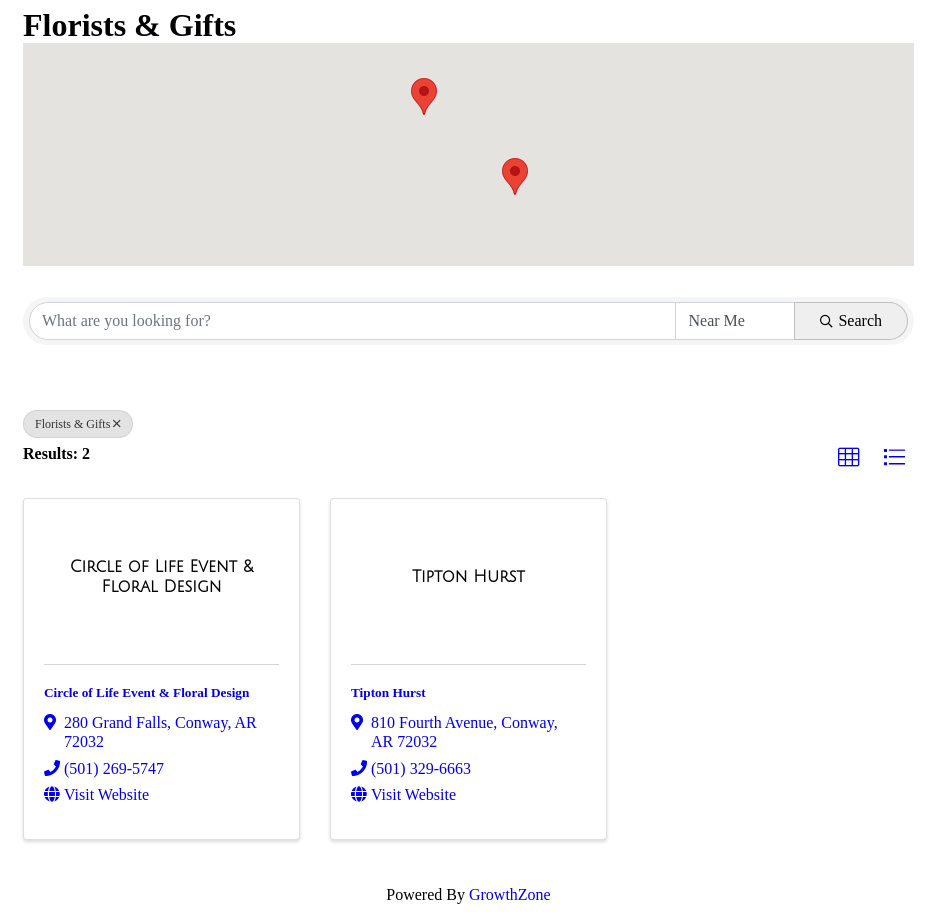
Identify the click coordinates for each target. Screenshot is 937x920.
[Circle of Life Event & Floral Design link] (161, 576)
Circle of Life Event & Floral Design (146, 692)
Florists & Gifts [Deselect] (78, 424)
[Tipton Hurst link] (468, 577)
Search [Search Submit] (851, 320)
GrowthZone (510, 894)
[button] (515, 176)
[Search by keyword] (352, 321)
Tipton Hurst (388, 692)
